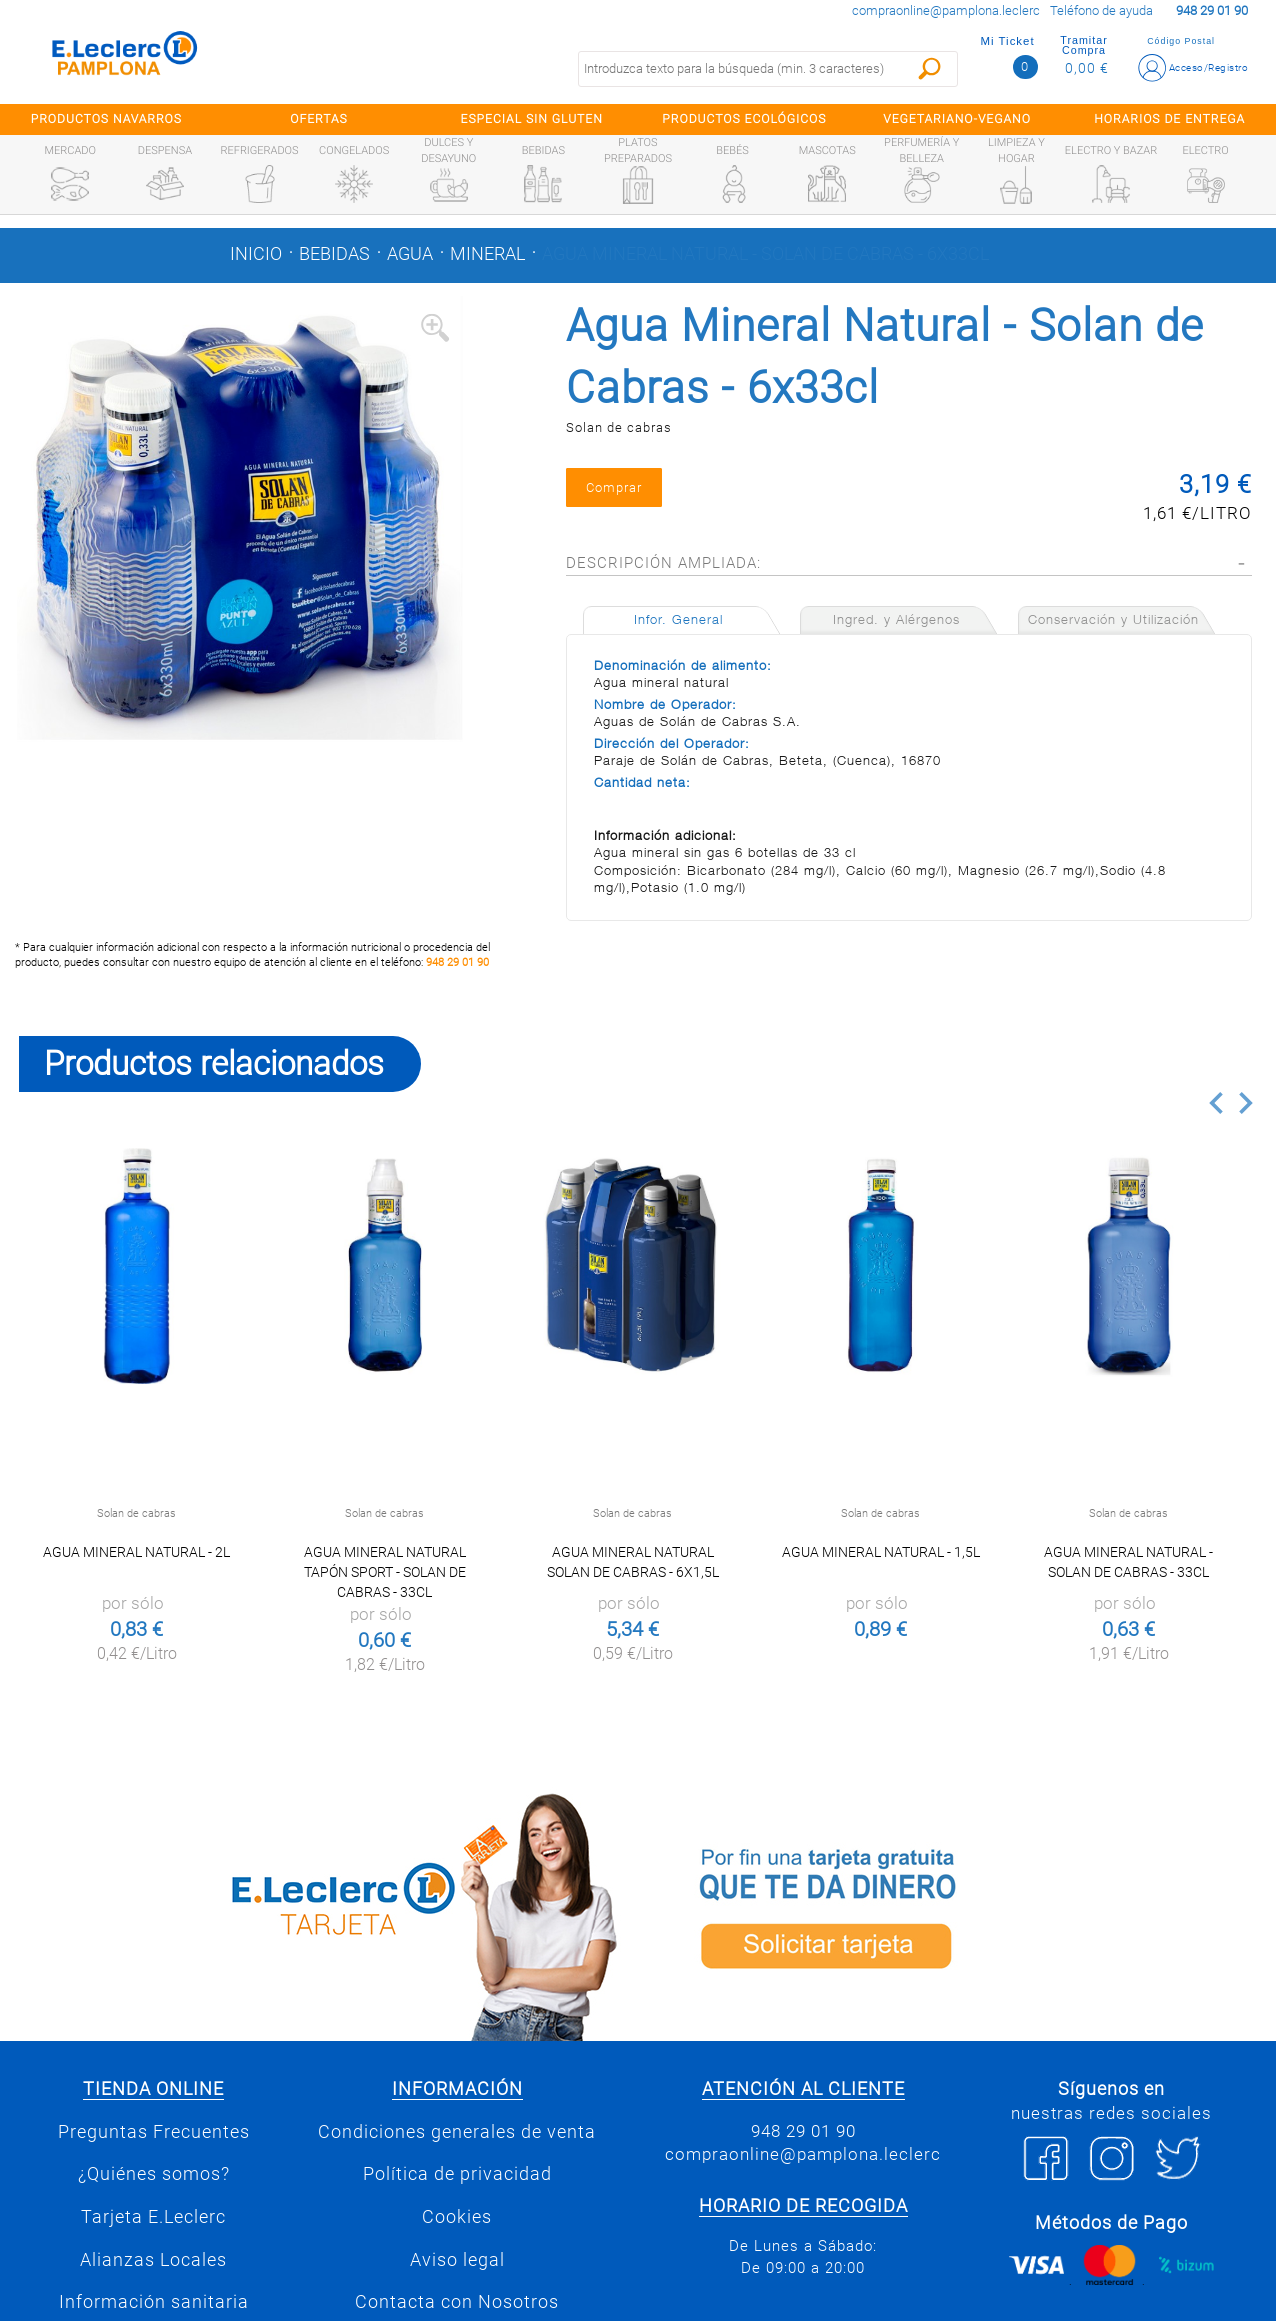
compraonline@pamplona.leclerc (946, 10)
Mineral (487, 254)
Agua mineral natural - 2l (136, 1552)
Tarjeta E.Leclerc (153, 2217)
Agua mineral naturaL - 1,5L (881, 1552)
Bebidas (334, 254)
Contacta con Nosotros (457, 2302)
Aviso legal (457, 2260)
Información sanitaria (154, 2302)
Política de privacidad (457, 2174)
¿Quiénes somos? (154, 2174)
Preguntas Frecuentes (154, 2132)
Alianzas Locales (153, 2260)
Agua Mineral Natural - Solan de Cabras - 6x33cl (765, 254)
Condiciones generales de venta (457, 2132)
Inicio (256, 254)
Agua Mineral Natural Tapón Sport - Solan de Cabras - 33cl (385, 1572)
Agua (410, 254)
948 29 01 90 (457, 962)
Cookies (457, 2217)
